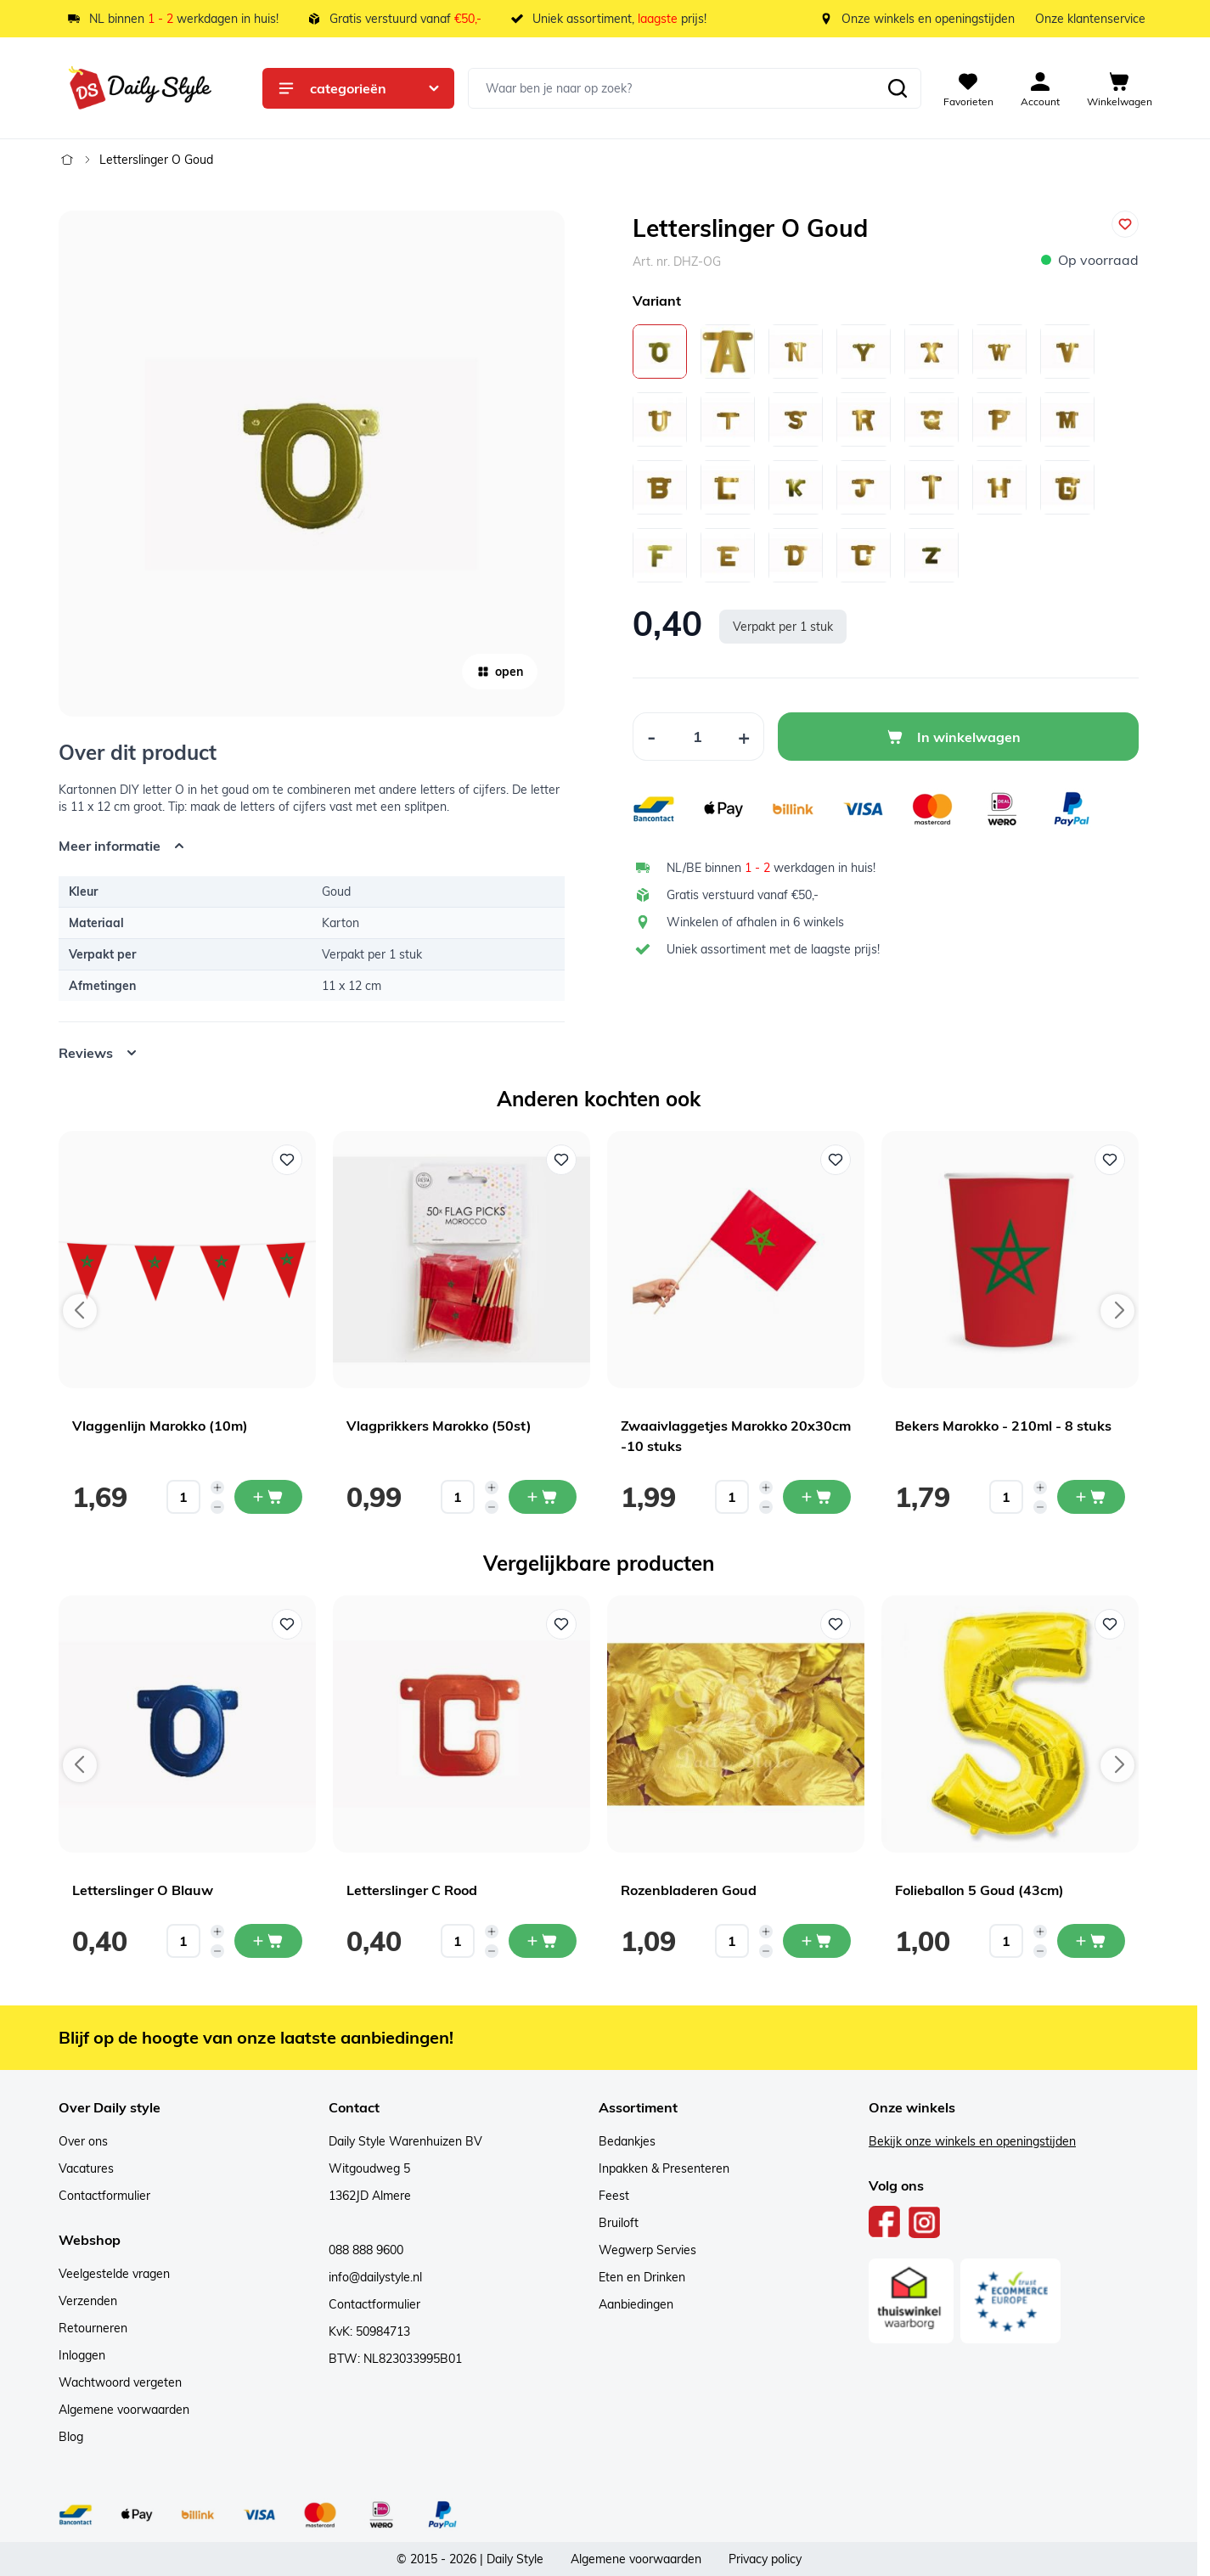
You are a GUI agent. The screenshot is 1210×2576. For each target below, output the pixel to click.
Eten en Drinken (642, 2277)
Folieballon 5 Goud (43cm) (979, 1889)
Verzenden (88, 2301)
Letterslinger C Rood (411, 1889)
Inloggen (82, 2355)
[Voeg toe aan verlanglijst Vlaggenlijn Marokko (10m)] (287, 1160)
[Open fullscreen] (312, 464)
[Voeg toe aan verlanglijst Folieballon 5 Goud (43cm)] (1110, 1624)
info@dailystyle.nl (375, 2277)
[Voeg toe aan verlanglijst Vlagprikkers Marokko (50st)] (561, 1160)
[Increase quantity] (217, 1487)
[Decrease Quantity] (651, 736)
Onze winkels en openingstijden (928, 18)
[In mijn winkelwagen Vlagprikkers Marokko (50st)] (543, 1497)
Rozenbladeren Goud (689, 1889)
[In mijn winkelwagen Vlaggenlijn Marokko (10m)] (268, 1497)
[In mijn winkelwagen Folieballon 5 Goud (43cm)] (1091, 1941)
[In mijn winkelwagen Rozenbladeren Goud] (817, 1941)
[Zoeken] (897, 88)
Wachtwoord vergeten (120, 2382)
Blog (71, 2436)
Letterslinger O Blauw (142, 1889)
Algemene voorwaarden (124, 2409)
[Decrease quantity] (217, 1507)
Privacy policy (765, 2559)
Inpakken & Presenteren (664, 2168)
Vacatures (86, 2168)
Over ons (83, 2141)
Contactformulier (104, 2195)
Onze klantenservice (1090, 18)
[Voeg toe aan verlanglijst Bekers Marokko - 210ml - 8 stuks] (1110, 1160)
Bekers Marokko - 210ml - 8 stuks (1003, 1425)
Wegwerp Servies (647, 2250)
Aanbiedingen (636, 2304)
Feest (614, 2195)
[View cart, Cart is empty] (1119, 88)
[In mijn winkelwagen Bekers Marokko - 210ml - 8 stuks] (1091, 1497)
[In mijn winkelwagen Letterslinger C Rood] (543, 1941)
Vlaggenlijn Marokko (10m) (160, 1425)
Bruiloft (619, 2222)
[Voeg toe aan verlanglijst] (1125, 224)
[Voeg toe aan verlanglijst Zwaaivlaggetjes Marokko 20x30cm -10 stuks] (835, 1160)
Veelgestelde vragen (114, 2273)
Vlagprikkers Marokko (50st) (439, 1425)
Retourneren (93, 2328)
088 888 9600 (366, 2250)
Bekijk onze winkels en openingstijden (972, 2141)
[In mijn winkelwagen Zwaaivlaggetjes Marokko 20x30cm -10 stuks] (817, 1497)
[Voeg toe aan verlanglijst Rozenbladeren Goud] (835, 1624)
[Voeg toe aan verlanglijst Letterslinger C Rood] (561, 1624)
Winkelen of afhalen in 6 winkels (755, 922)
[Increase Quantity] (744, 736)
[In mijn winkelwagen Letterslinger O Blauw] (268, 1941)
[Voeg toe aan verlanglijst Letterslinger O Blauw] (287, 1624)
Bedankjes (627, 2141)
